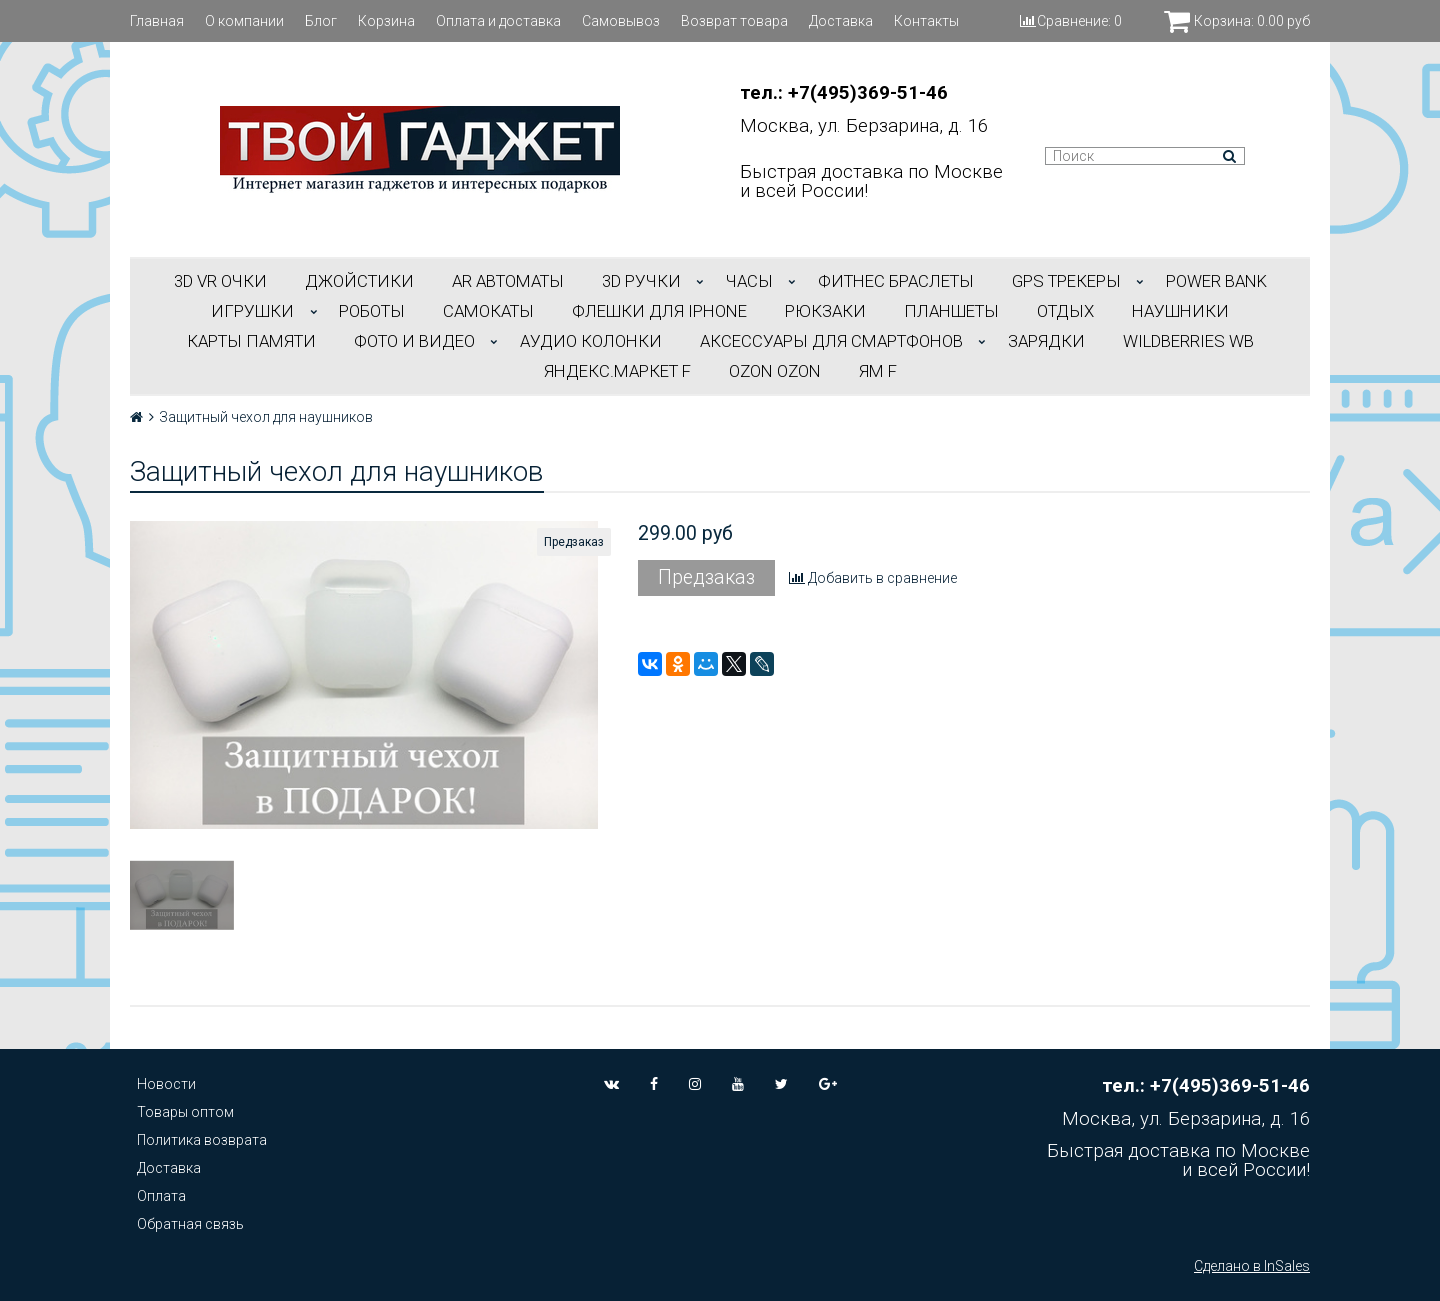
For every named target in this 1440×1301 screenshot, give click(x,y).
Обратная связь (190, 1224)
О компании (244, 21)
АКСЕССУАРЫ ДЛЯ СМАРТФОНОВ (831, 341)
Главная (157, 21)
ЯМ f (878, 371)
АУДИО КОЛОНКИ (591, 341)
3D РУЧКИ (641, 281)
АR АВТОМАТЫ (508, 281)
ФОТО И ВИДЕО (414, 341)
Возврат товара (734, 21)
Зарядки (1046, 341)
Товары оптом (185, 1112)
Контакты (926, 21)
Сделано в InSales (1252, 1266)
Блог (321, 21)
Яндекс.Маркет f (617, 371)
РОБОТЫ (372, 311)
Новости (166, 1084)
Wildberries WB (1188, 341)
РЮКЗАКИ (825, 311)
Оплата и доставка (498, 21)
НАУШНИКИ (1180, 311)
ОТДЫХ (1065, 311)
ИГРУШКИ (252, 311)
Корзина (386, 21)
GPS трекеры (1066, 281)
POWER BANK (1216, 281)
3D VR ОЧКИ (220, 281)
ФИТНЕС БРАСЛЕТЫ (896, 281)
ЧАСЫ (749, 281)
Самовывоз (621, 21)
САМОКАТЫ (488, 311)
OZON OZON (775, 371)
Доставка (841, 21)
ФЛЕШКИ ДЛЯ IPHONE (659, 311)
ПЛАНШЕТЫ (951, 311)
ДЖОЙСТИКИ (359, 281)
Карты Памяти (251, 341)
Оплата (161, 1196)
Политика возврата (202, 1140)
